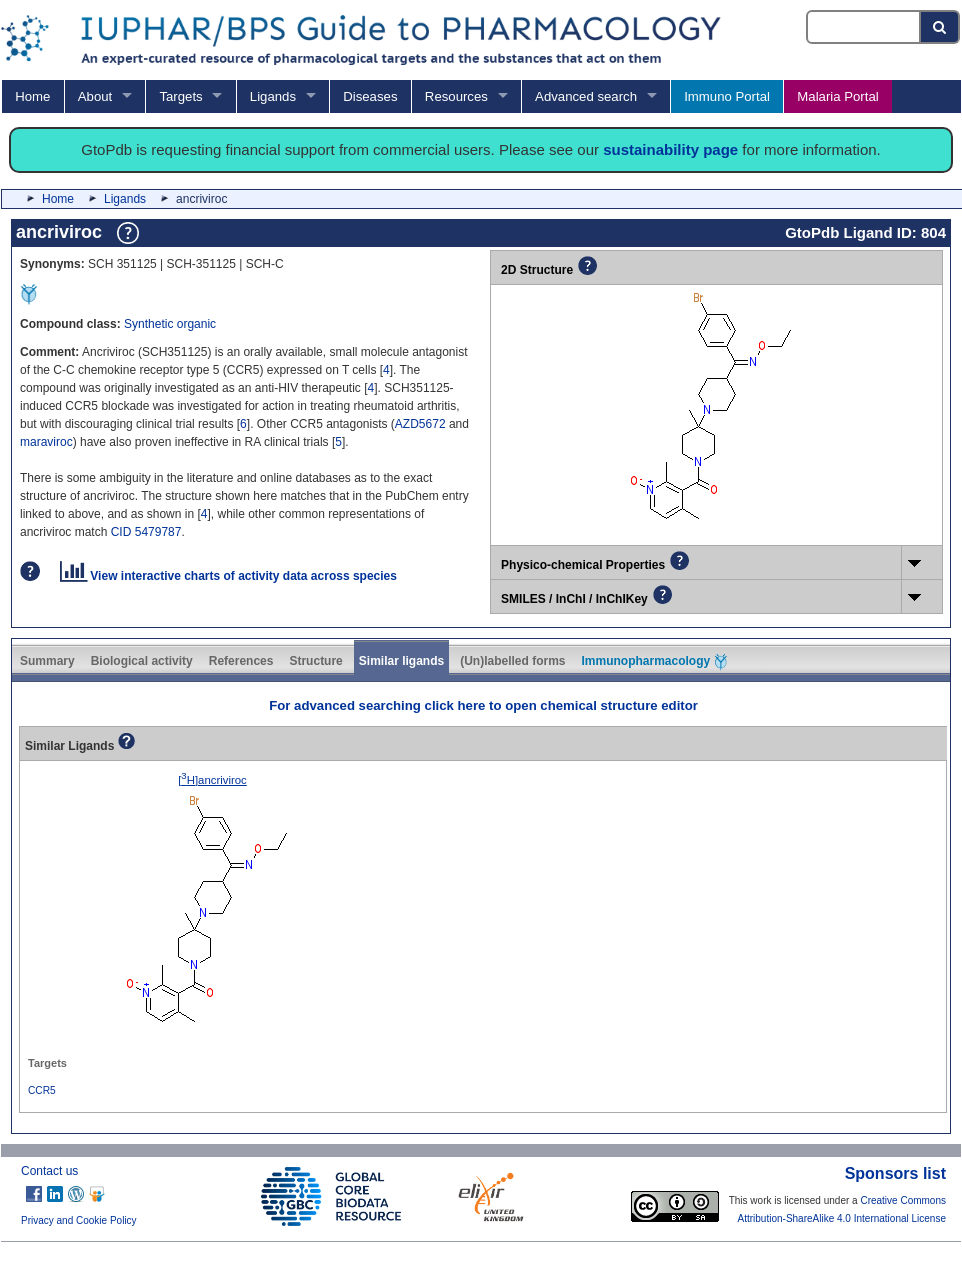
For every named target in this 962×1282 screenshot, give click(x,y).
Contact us (49, 1171)
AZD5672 (420, 424)
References (241, 661)
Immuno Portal (727, 96)
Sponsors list (895, 1173)
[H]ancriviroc (212, 780)
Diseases (370, 96)
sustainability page (670, 149)
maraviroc (46, 442)
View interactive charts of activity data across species (228, 576)
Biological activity (142, 661)
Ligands (273, 96)
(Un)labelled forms (512, 661)
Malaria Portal (837, 96)
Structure (315, 661)
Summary (47, 661)
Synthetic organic (170, 324)
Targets (180, 96)
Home (32, 96)
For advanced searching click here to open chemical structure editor (483, 705)
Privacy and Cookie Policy (79, 1220)
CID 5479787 (146, 532)
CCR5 (42, 1090)
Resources (456, 96)
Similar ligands (401, 661)
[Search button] (940, 27)
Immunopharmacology (655, 662)
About (95, 96)
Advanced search (586, 96)
